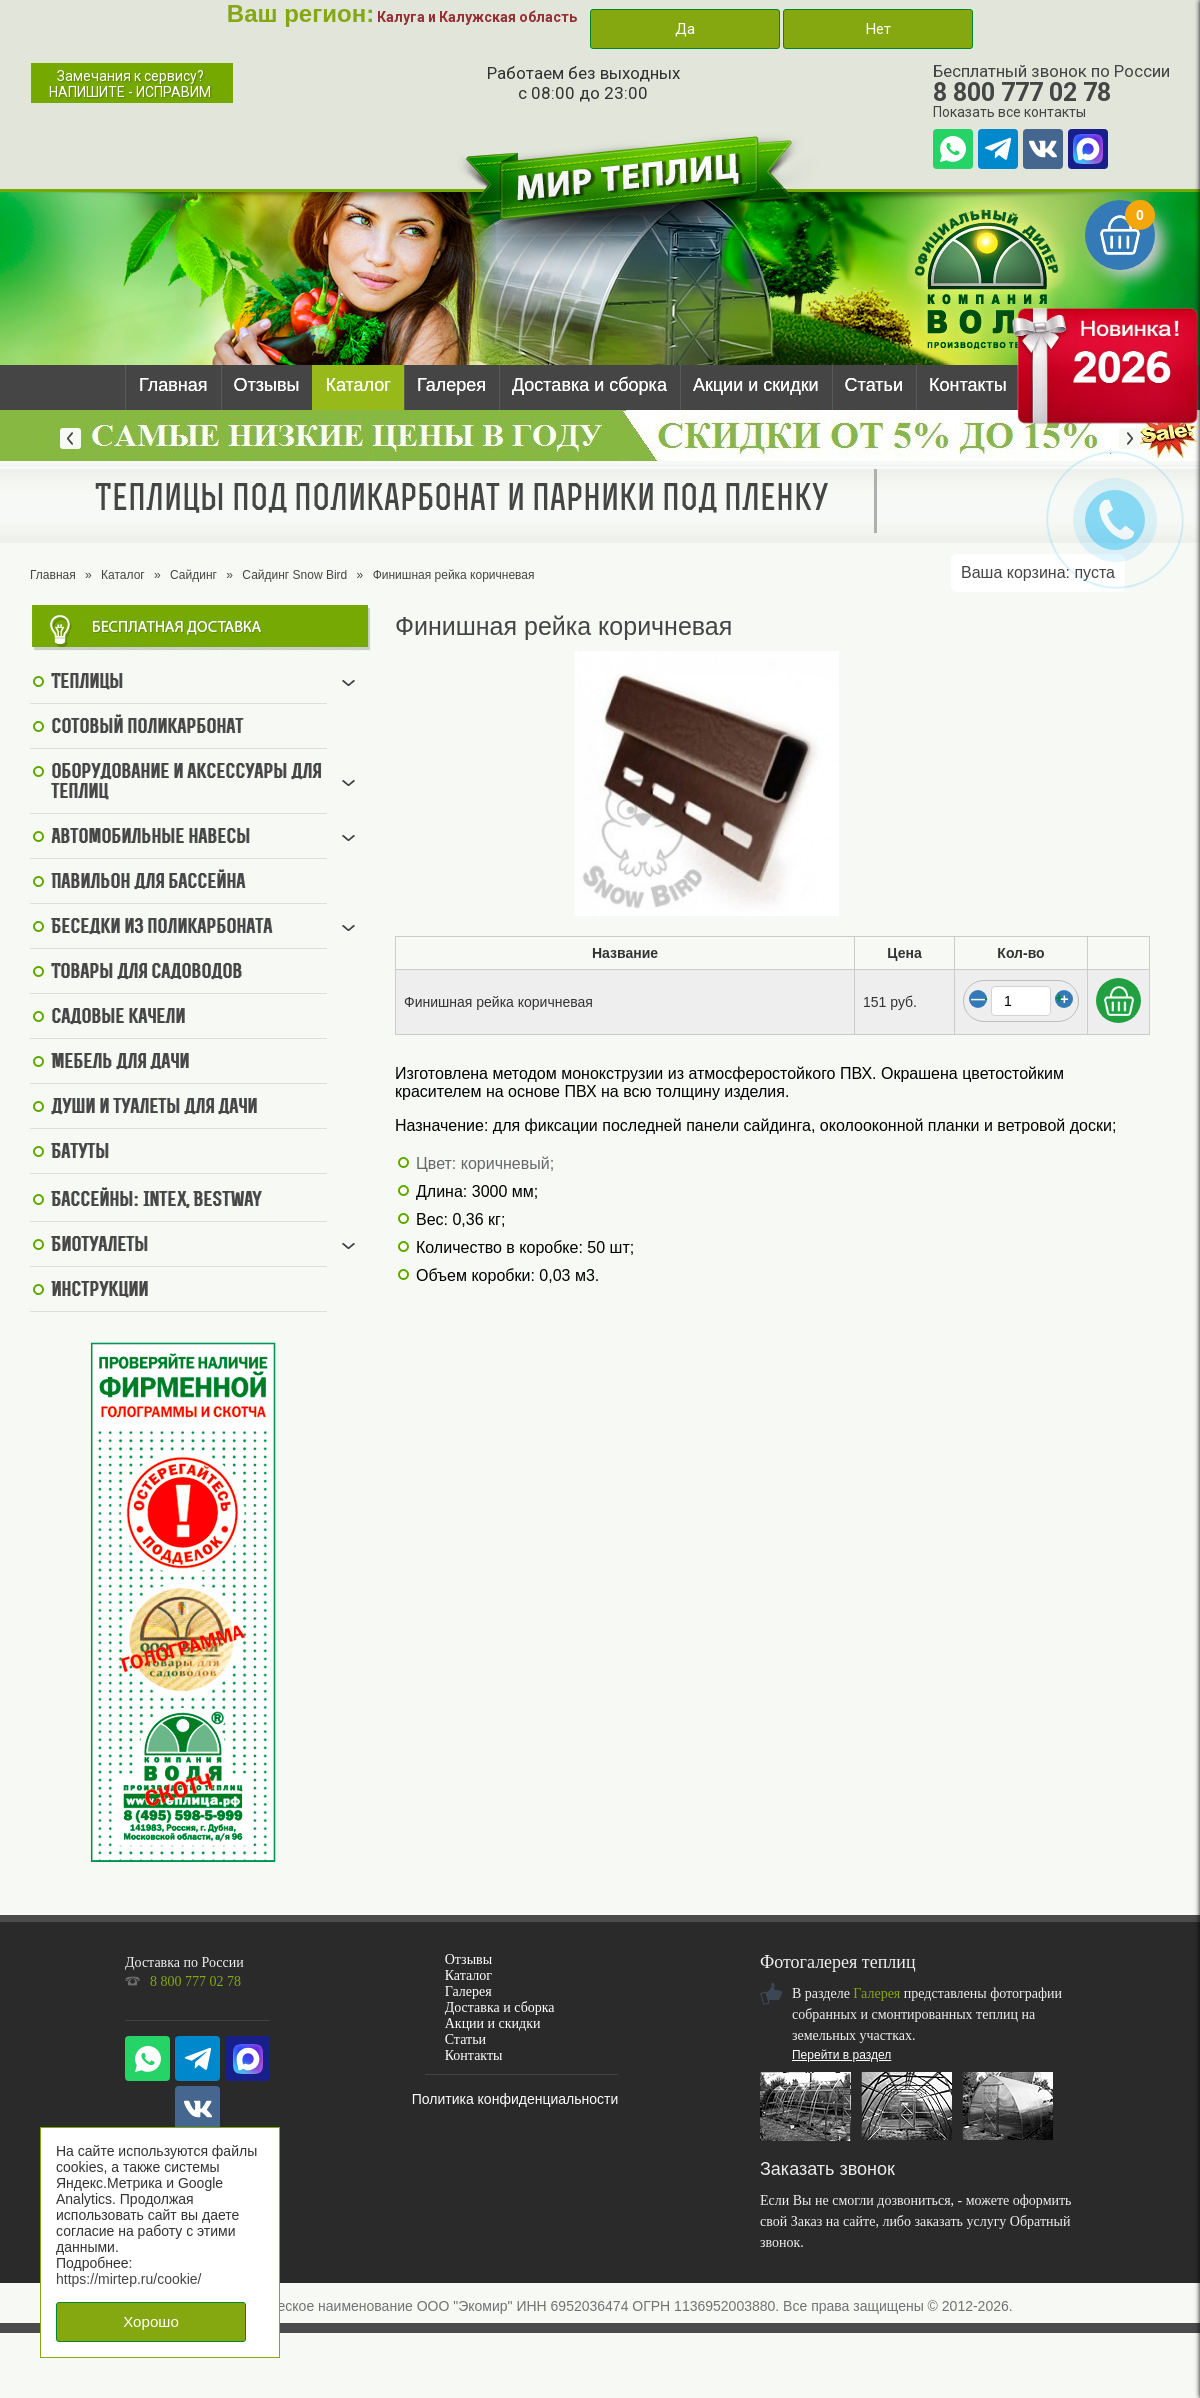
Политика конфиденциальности (515, 2099)
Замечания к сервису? (130, 84)
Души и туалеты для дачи (154, 1108)
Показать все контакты (1009, 112)
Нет (878, 29)
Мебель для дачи (120, 1063)
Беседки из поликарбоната (161, 928)
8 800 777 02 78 (1022, 92)
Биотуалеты (99, 1246)
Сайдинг (193, 575)
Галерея (451, 385)
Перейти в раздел (841, 2055)
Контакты (968, 385)
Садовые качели (118, 1018)
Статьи (874, 385)
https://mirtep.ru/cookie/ (129, 2279)
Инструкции (99, 1291)
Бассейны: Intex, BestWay (156, 1201)
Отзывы (267, 385)
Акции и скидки (756, 385)
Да (685, 29)
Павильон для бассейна (148, 883)
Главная (173, 385)
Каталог (357, 385)
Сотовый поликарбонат (147, 728)
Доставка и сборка (589, 385)
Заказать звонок (827, 2169)
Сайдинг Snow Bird (294, 575)
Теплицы (87, 683)
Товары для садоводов (146, 973)
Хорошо (151, 2321)
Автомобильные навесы (150, 838)
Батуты (80, 1153)
